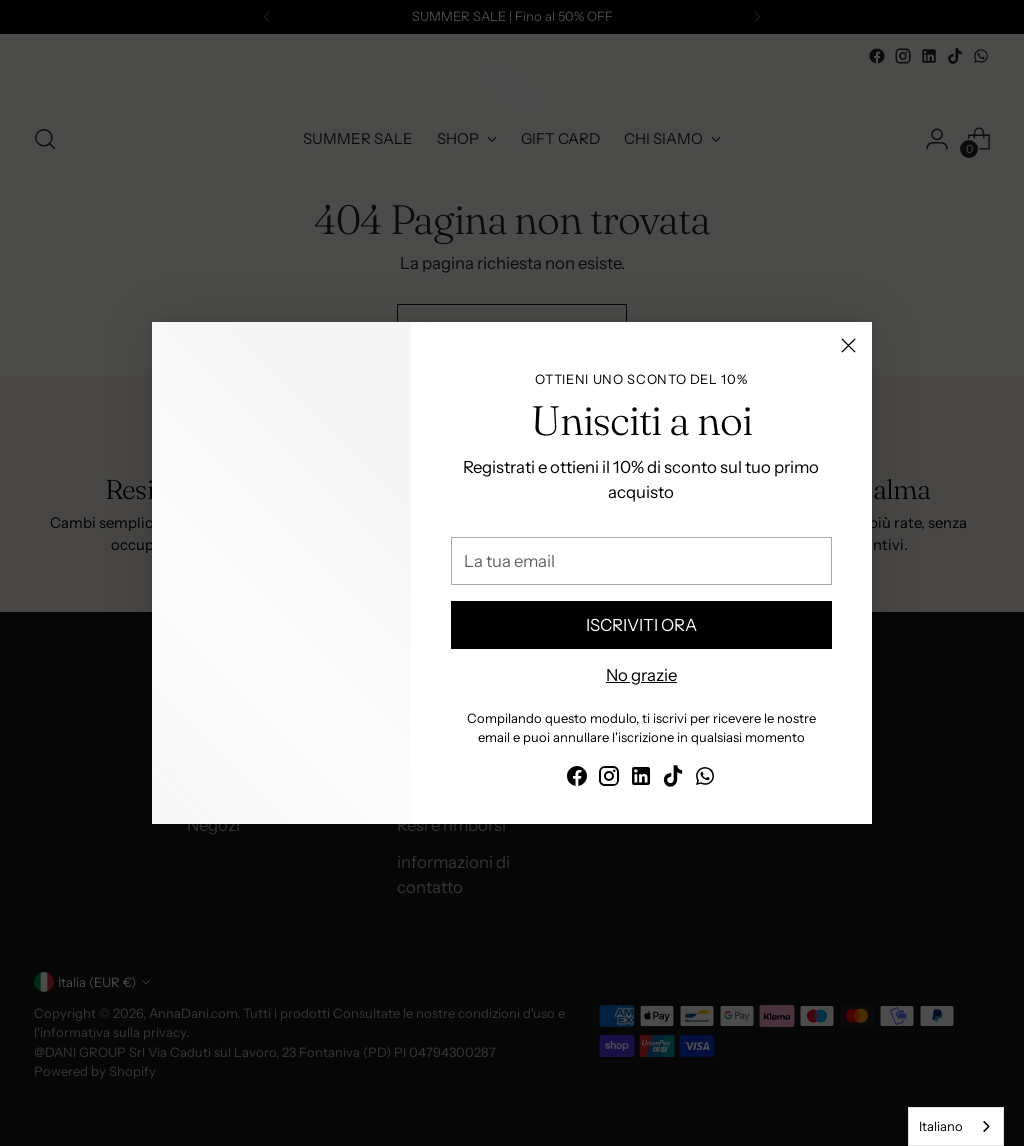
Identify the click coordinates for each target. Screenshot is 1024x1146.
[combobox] (956, 1126)
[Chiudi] (848, 345)
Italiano (941, 1126)
